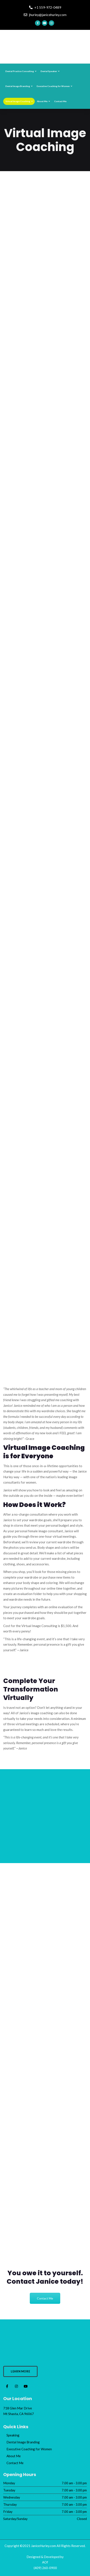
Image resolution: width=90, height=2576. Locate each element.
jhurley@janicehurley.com (45, 15)
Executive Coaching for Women (29, 2449)
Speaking (12, 2435)
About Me (13, 2456)
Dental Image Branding (23, 2442)
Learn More (20, 2371)
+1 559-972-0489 (45, 7)
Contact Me (45, 2298)
